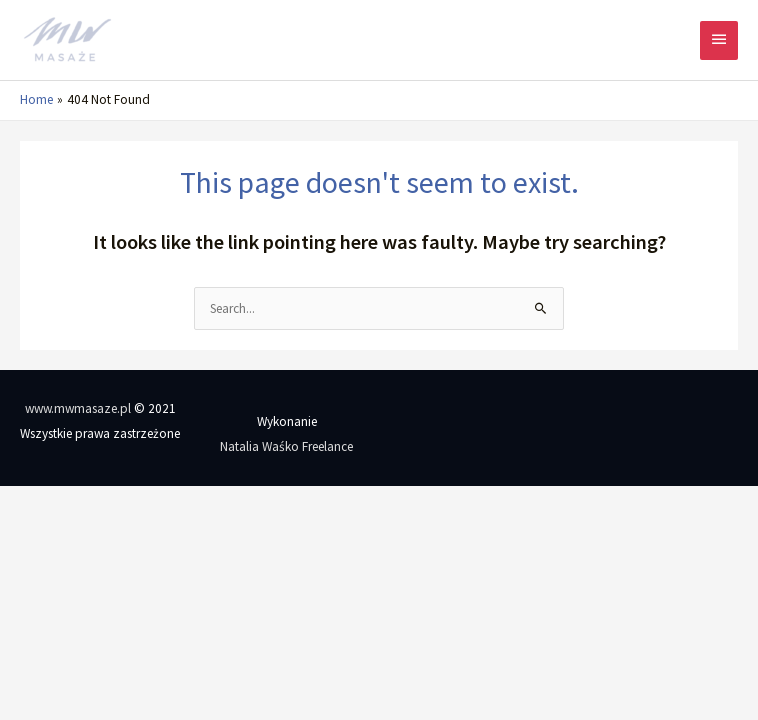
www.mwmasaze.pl (78, 408)
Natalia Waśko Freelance (286, 446)
